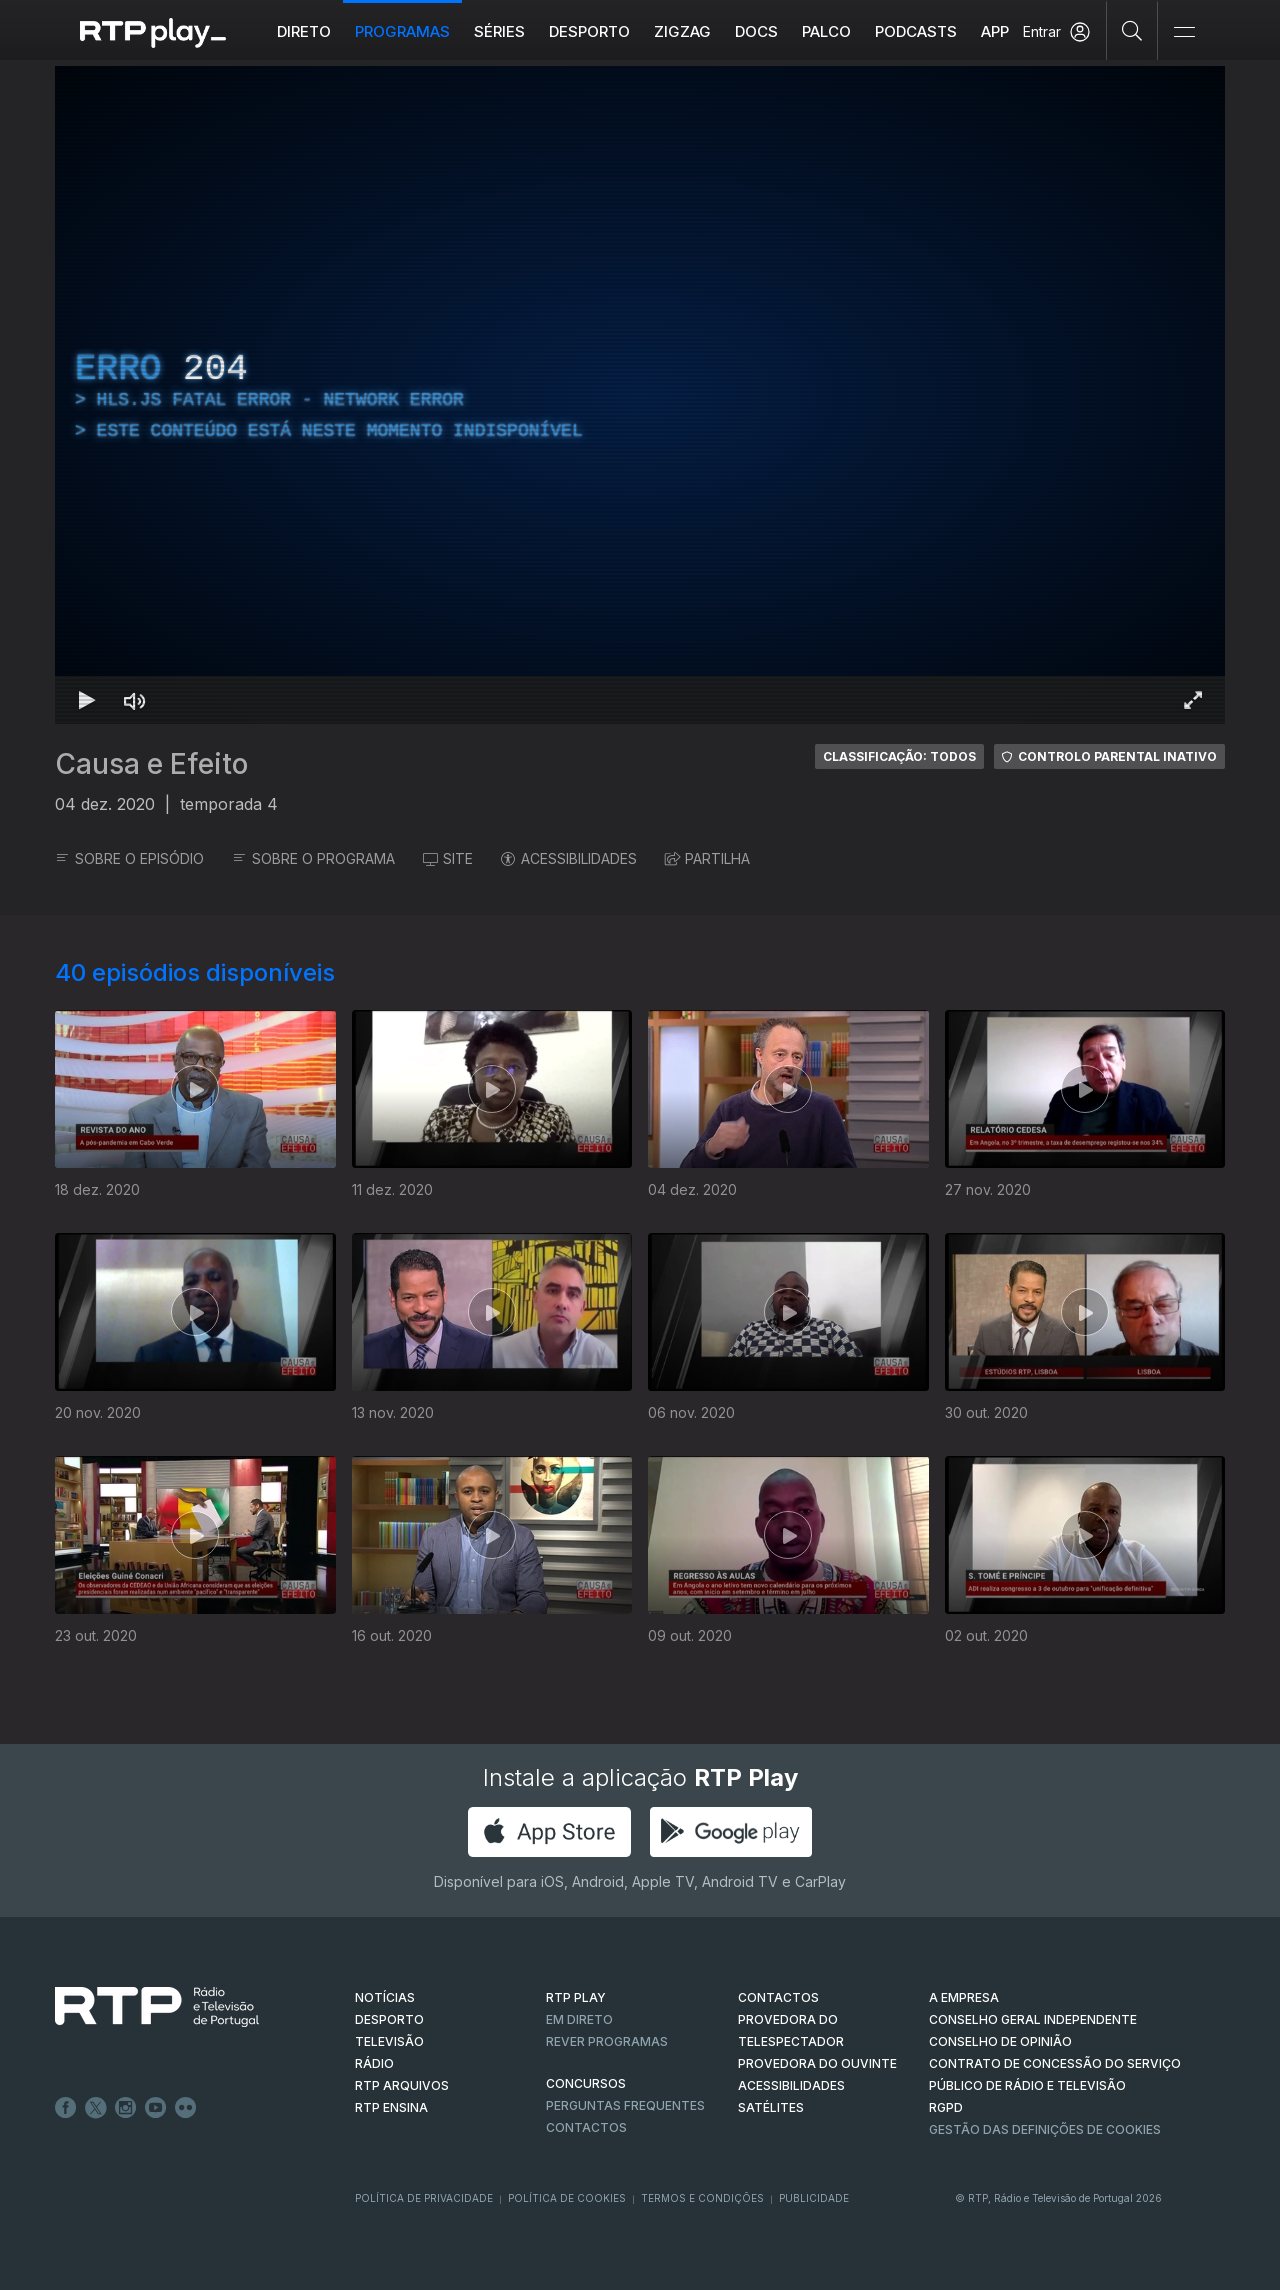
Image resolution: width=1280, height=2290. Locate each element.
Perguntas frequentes (625, 2105)
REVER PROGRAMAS (607, 2041)
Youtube (156, 2108)
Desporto (589, 31)
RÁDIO (374, 2063)
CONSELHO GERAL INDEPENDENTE (1033, 2019)
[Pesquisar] (1132, 30)
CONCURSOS (586, 2083)
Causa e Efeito (151, 764)
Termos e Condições (702, 2198)
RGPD (946, 2107)
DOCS (756, 31)
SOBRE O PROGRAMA (313, 858)
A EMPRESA (964, 1997)
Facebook (66, 2108)
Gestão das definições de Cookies (1045, 2129)
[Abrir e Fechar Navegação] (1184, 32)
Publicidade (814, 2198)
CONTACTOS (778, 1997)
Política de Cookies (567, 2198)
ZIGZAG (682, 31)
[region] (640, 395)
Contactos (586, 2127)
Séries (499, 31)
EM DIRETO (579, 2019)
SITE (448, 858)
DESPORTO (389, 2019)
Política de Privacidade (424, 2198)
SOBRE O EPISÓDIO (129, 858)
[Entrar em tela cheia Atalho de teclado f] (1193, 700)
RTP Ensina (391, 2107)
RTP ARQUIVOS (402, 2085)
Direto (304, 31)
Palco (826, 31)
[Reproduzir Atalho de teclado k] (87, 700)
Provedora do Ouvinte (817, 2063)
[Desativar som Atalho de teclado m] (135, 700)
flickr (186, 2108)
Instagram (126, 2108)
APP (995, 31)
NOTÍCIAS (385, 1997)
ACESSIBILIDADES (569, 858)
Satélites (771, 2107)
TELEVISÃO (389, 2041)
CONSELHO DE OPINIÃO (1000, 2041)
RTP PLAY (576, 1997)
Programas (402, 31)
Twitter (96, 2108)
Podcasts (916, 31)
